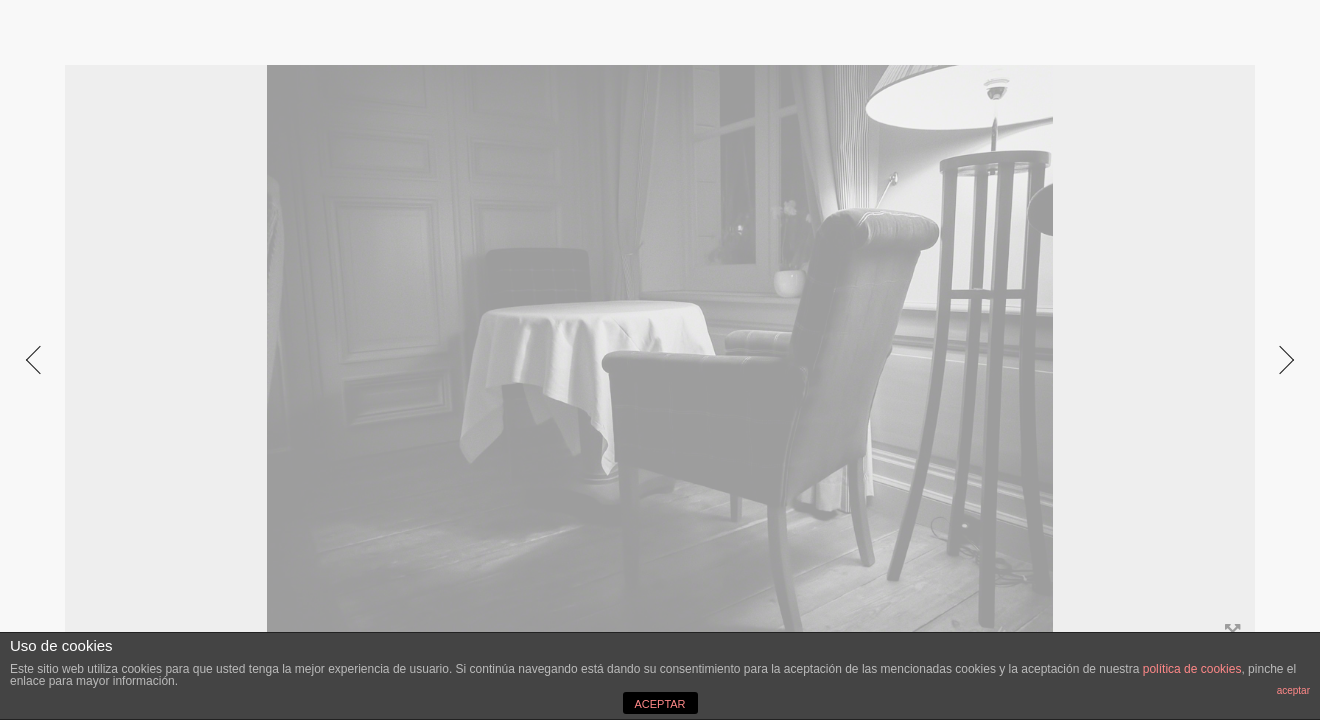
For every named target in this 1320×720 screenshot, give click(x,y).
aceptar (1293, 690)
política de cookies (1192, 669)
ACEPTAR (659, 704)
